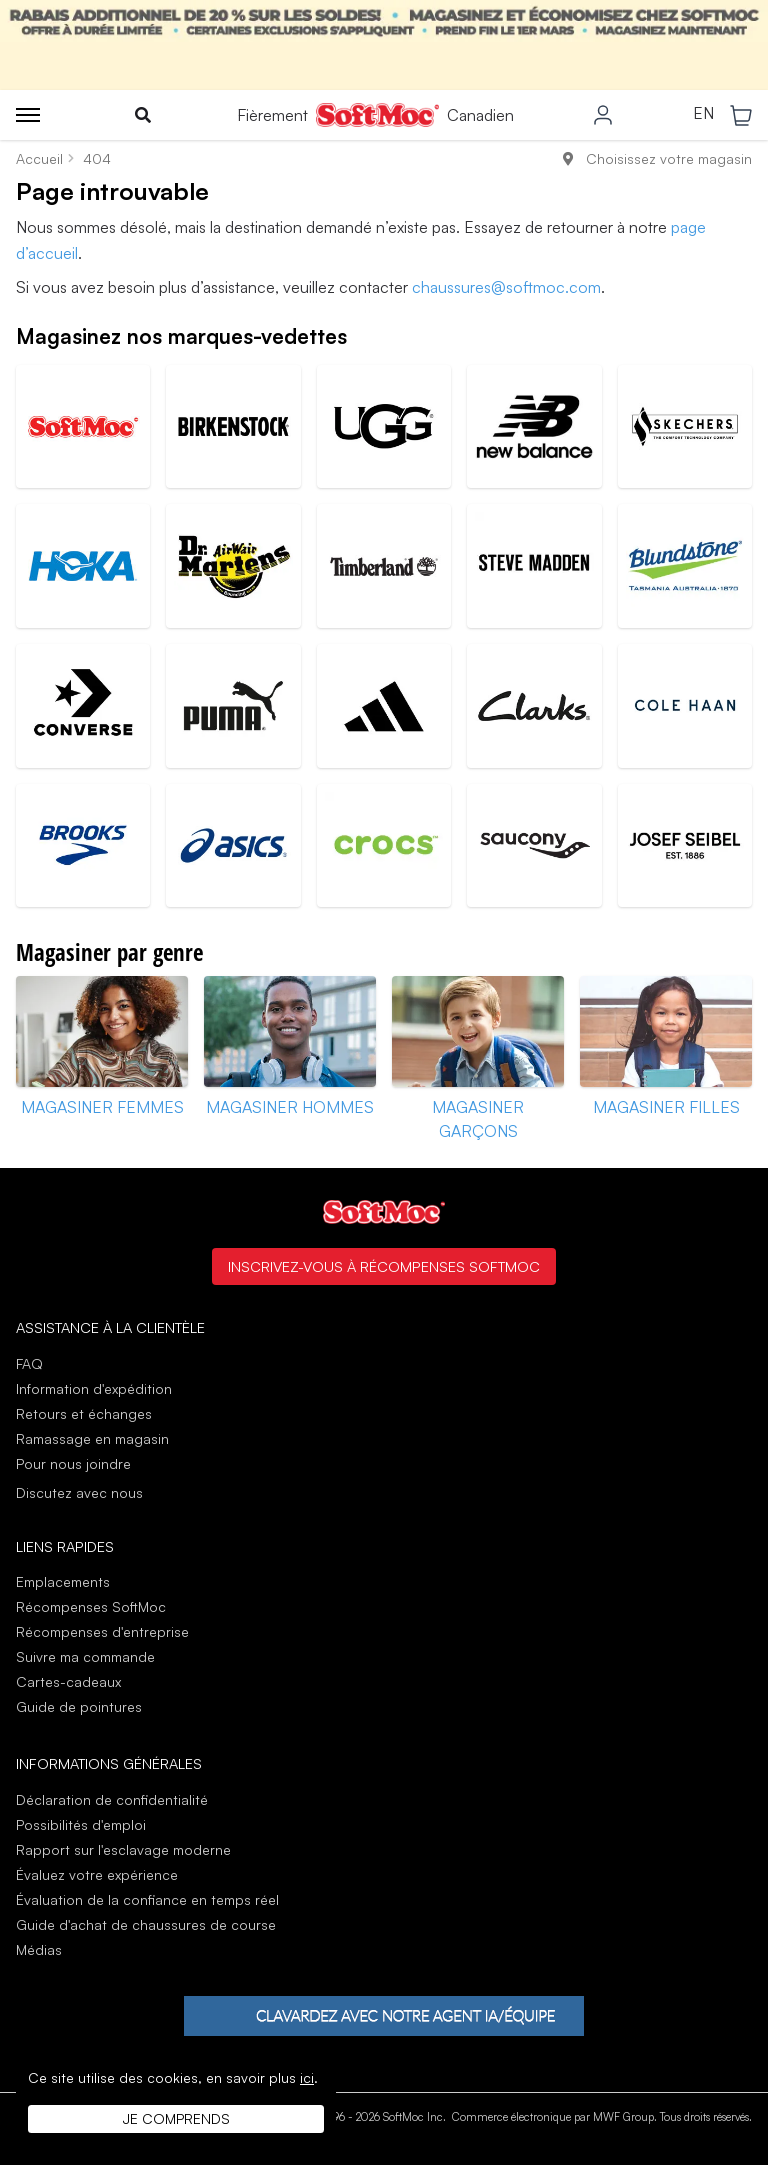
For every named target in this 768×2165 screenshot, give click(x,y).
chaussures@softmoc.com (506, 287)
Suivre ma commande (85, 1656)
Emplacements (63, 1581)
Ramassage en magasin (92, 1438)
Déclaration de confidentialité (112, 1799)
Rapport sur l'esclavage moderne (123, 1849)
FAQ (29, 1363)
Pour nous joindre (73, 1463)
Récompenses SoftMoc (91, 1606)
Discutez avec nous (79, 1493)
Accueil (39, 158)
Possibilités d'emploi (81, 1824)
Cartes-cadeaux (68, 1681)
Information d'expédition (94, 1388)
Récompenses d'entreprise (102, 1631)
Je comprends (176, 2118)
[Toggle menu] (28, 115)
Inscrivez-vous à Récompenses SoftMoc (384, 1266)
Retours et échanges (84, 1413)
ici (307, 2077)
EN (703, 114)
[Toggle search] (143, 115)
